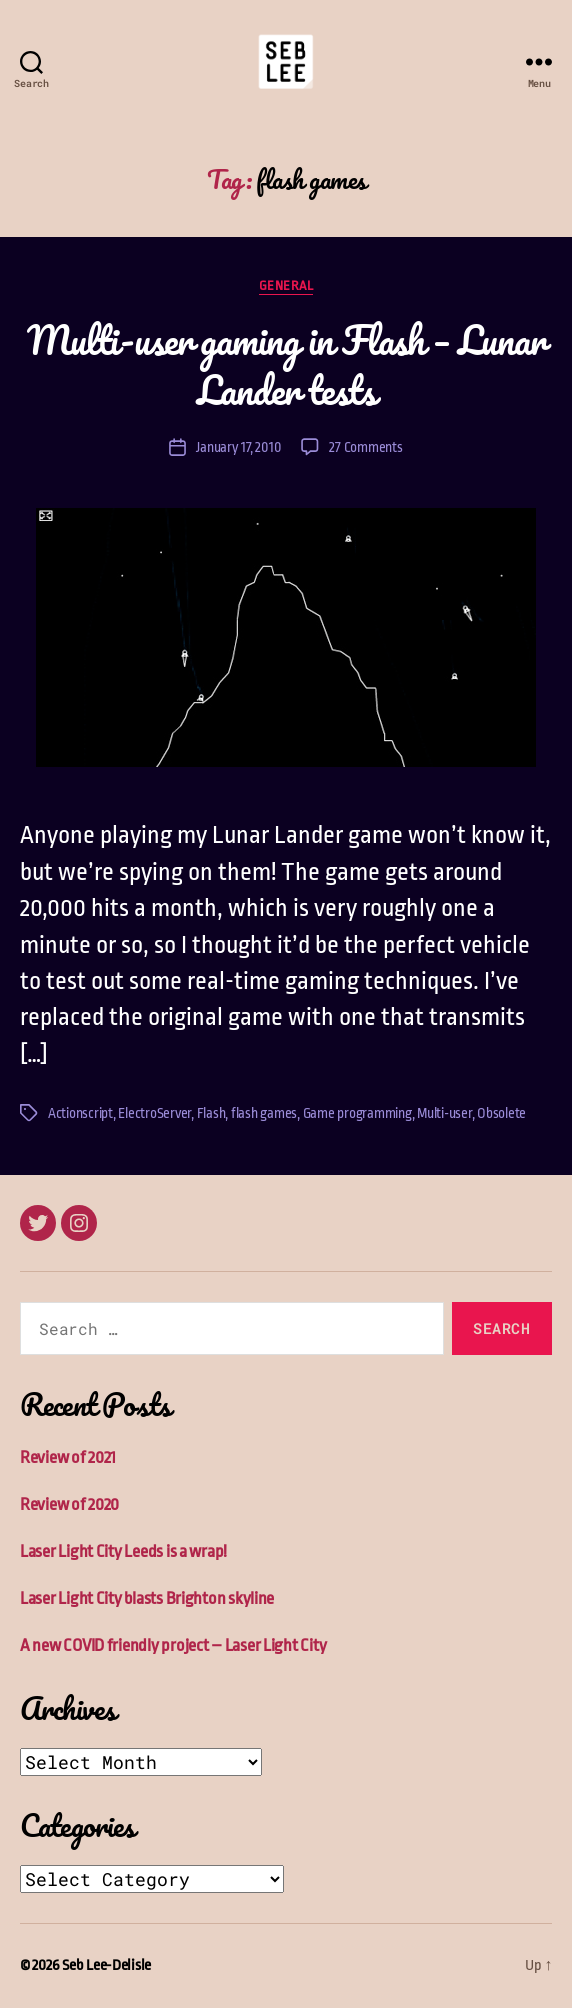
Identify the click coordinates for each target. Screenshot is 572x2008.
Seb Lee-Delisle (106, 1965)
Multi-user (444, 1113)
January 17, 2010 (238, 447)
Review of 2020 (69, 1504)
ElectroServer (154, 1113)
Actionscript (80, 1113)
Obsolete (501, 1113)
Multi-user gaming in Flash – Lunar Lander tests (285, 364)
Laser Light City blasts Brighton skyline (147, 1598)
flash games (264, 1113)
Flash (211, 1113)
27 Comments (365, 447)
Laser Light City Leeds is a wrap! (123, 1551)
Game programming (357, 1113)
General (286, 285)
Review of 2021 (68, 1457)
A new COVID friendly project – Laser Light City (173, 1645)
